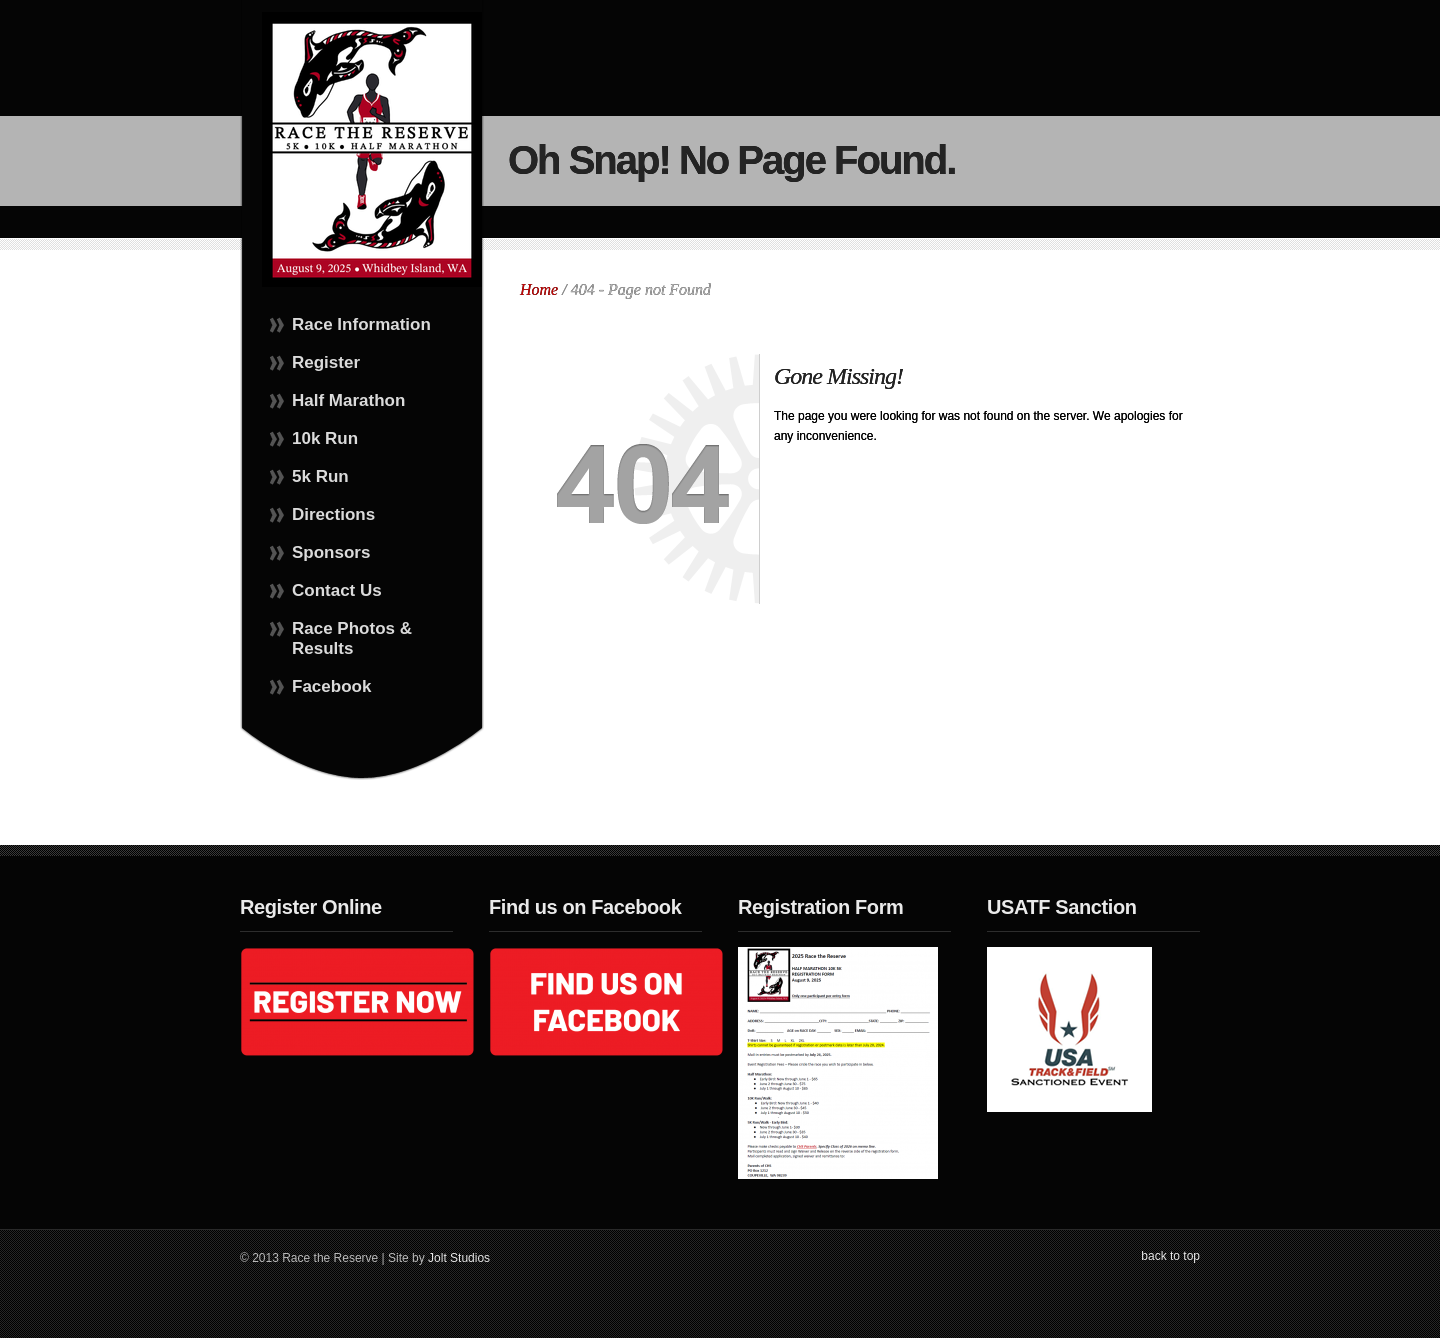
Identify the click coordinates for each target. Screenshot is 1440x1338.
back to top (1170, 1256)
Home (539, 289)
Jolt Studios (459, 1258)
